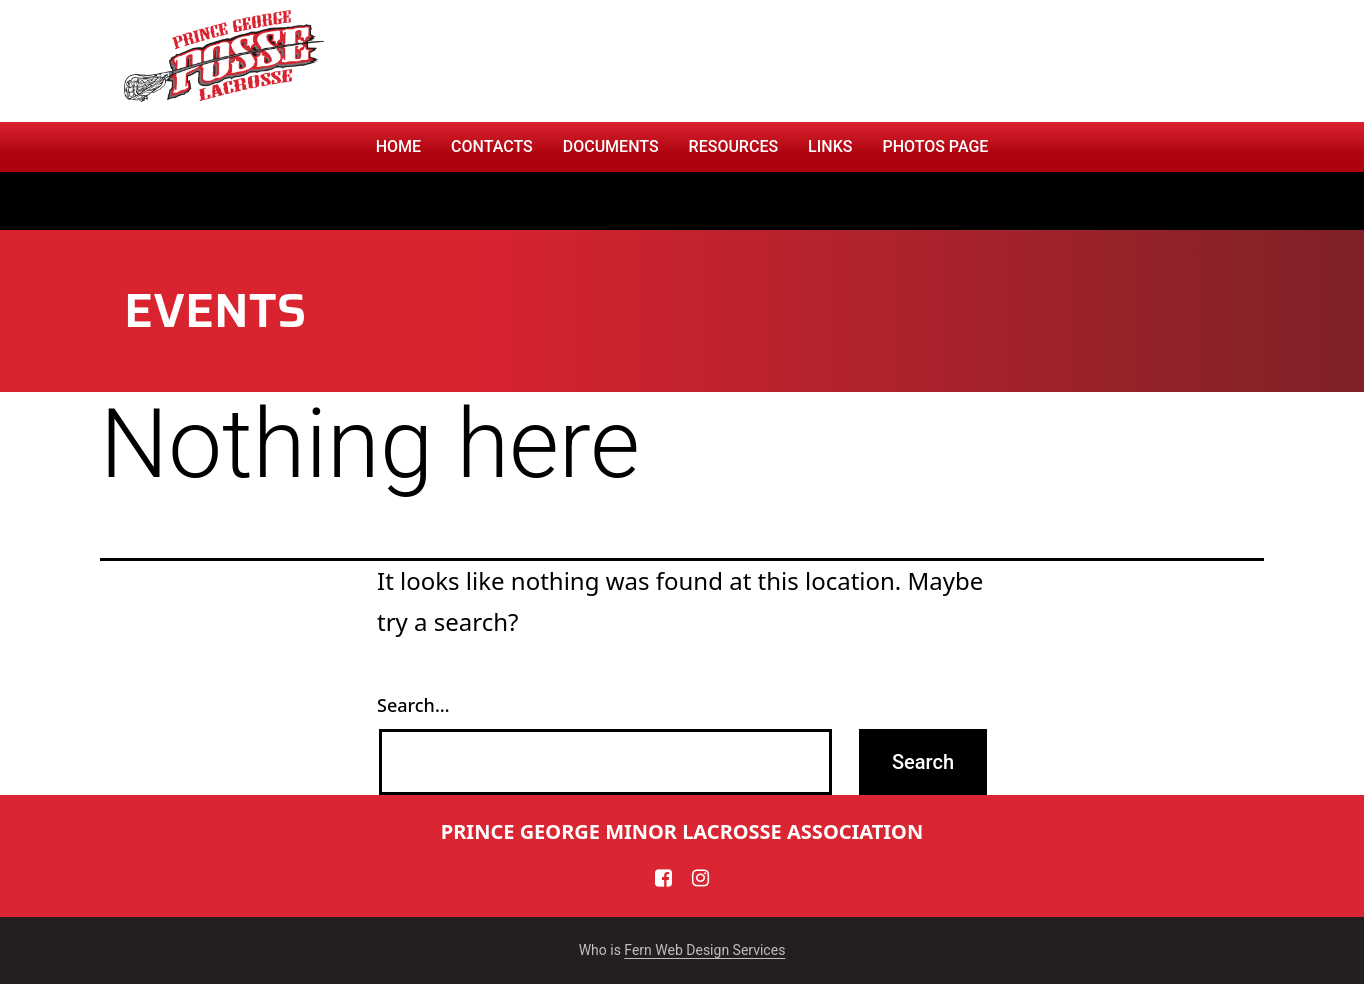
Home (398, 146)
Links (830, 146)
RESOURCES (734, 146)
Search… (413, 705)
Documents (611, 146)
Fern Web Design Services (704, 950)
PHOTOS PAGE (935, 146)
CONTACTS (492, 146)
